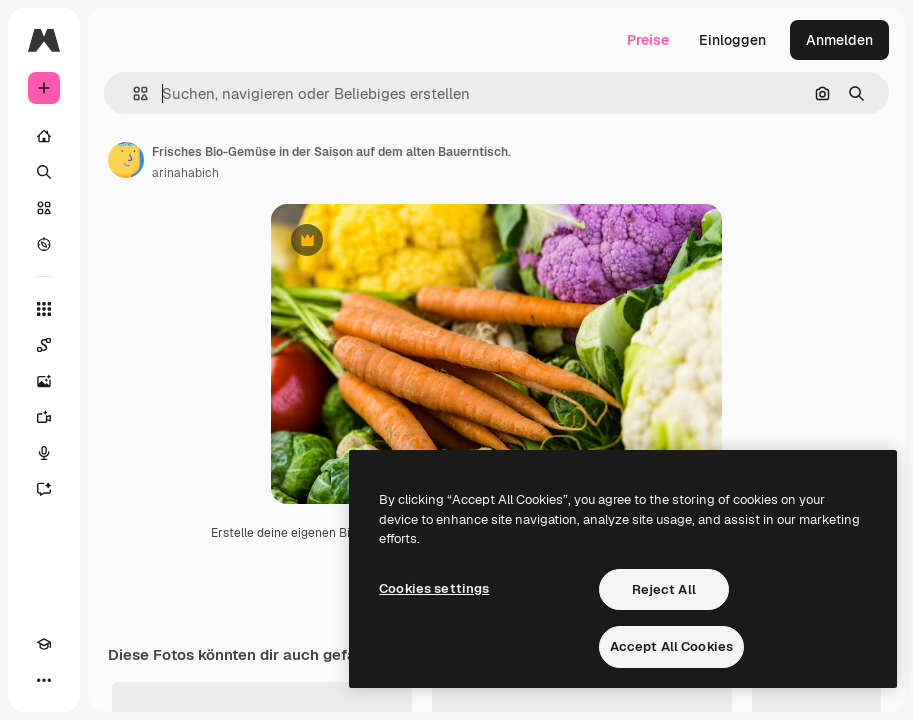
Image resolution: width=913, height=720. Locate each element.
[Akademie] (44, 644)
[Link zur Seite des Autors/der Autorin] (126, 160)
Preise (648, 40)
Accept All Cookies (671, 646)
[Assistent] (44, 489)
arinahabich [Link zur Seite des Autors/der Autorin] (185, 173)
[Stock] (44, 208)
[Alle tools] (44, 309)
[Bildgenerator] (44, 381)
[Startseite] (44, 136)
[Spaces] (44, 345)
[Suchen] (44, 172)
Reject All (664, 589)
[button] (132, 93)
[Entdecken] (44, 244)
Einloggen (732, 40)
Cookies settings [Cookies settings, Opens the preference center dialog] (434, 588)
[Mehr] (44, 680)
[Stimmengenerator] (44, 453)
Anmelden (839, 40)
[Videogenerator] (44, 417)
